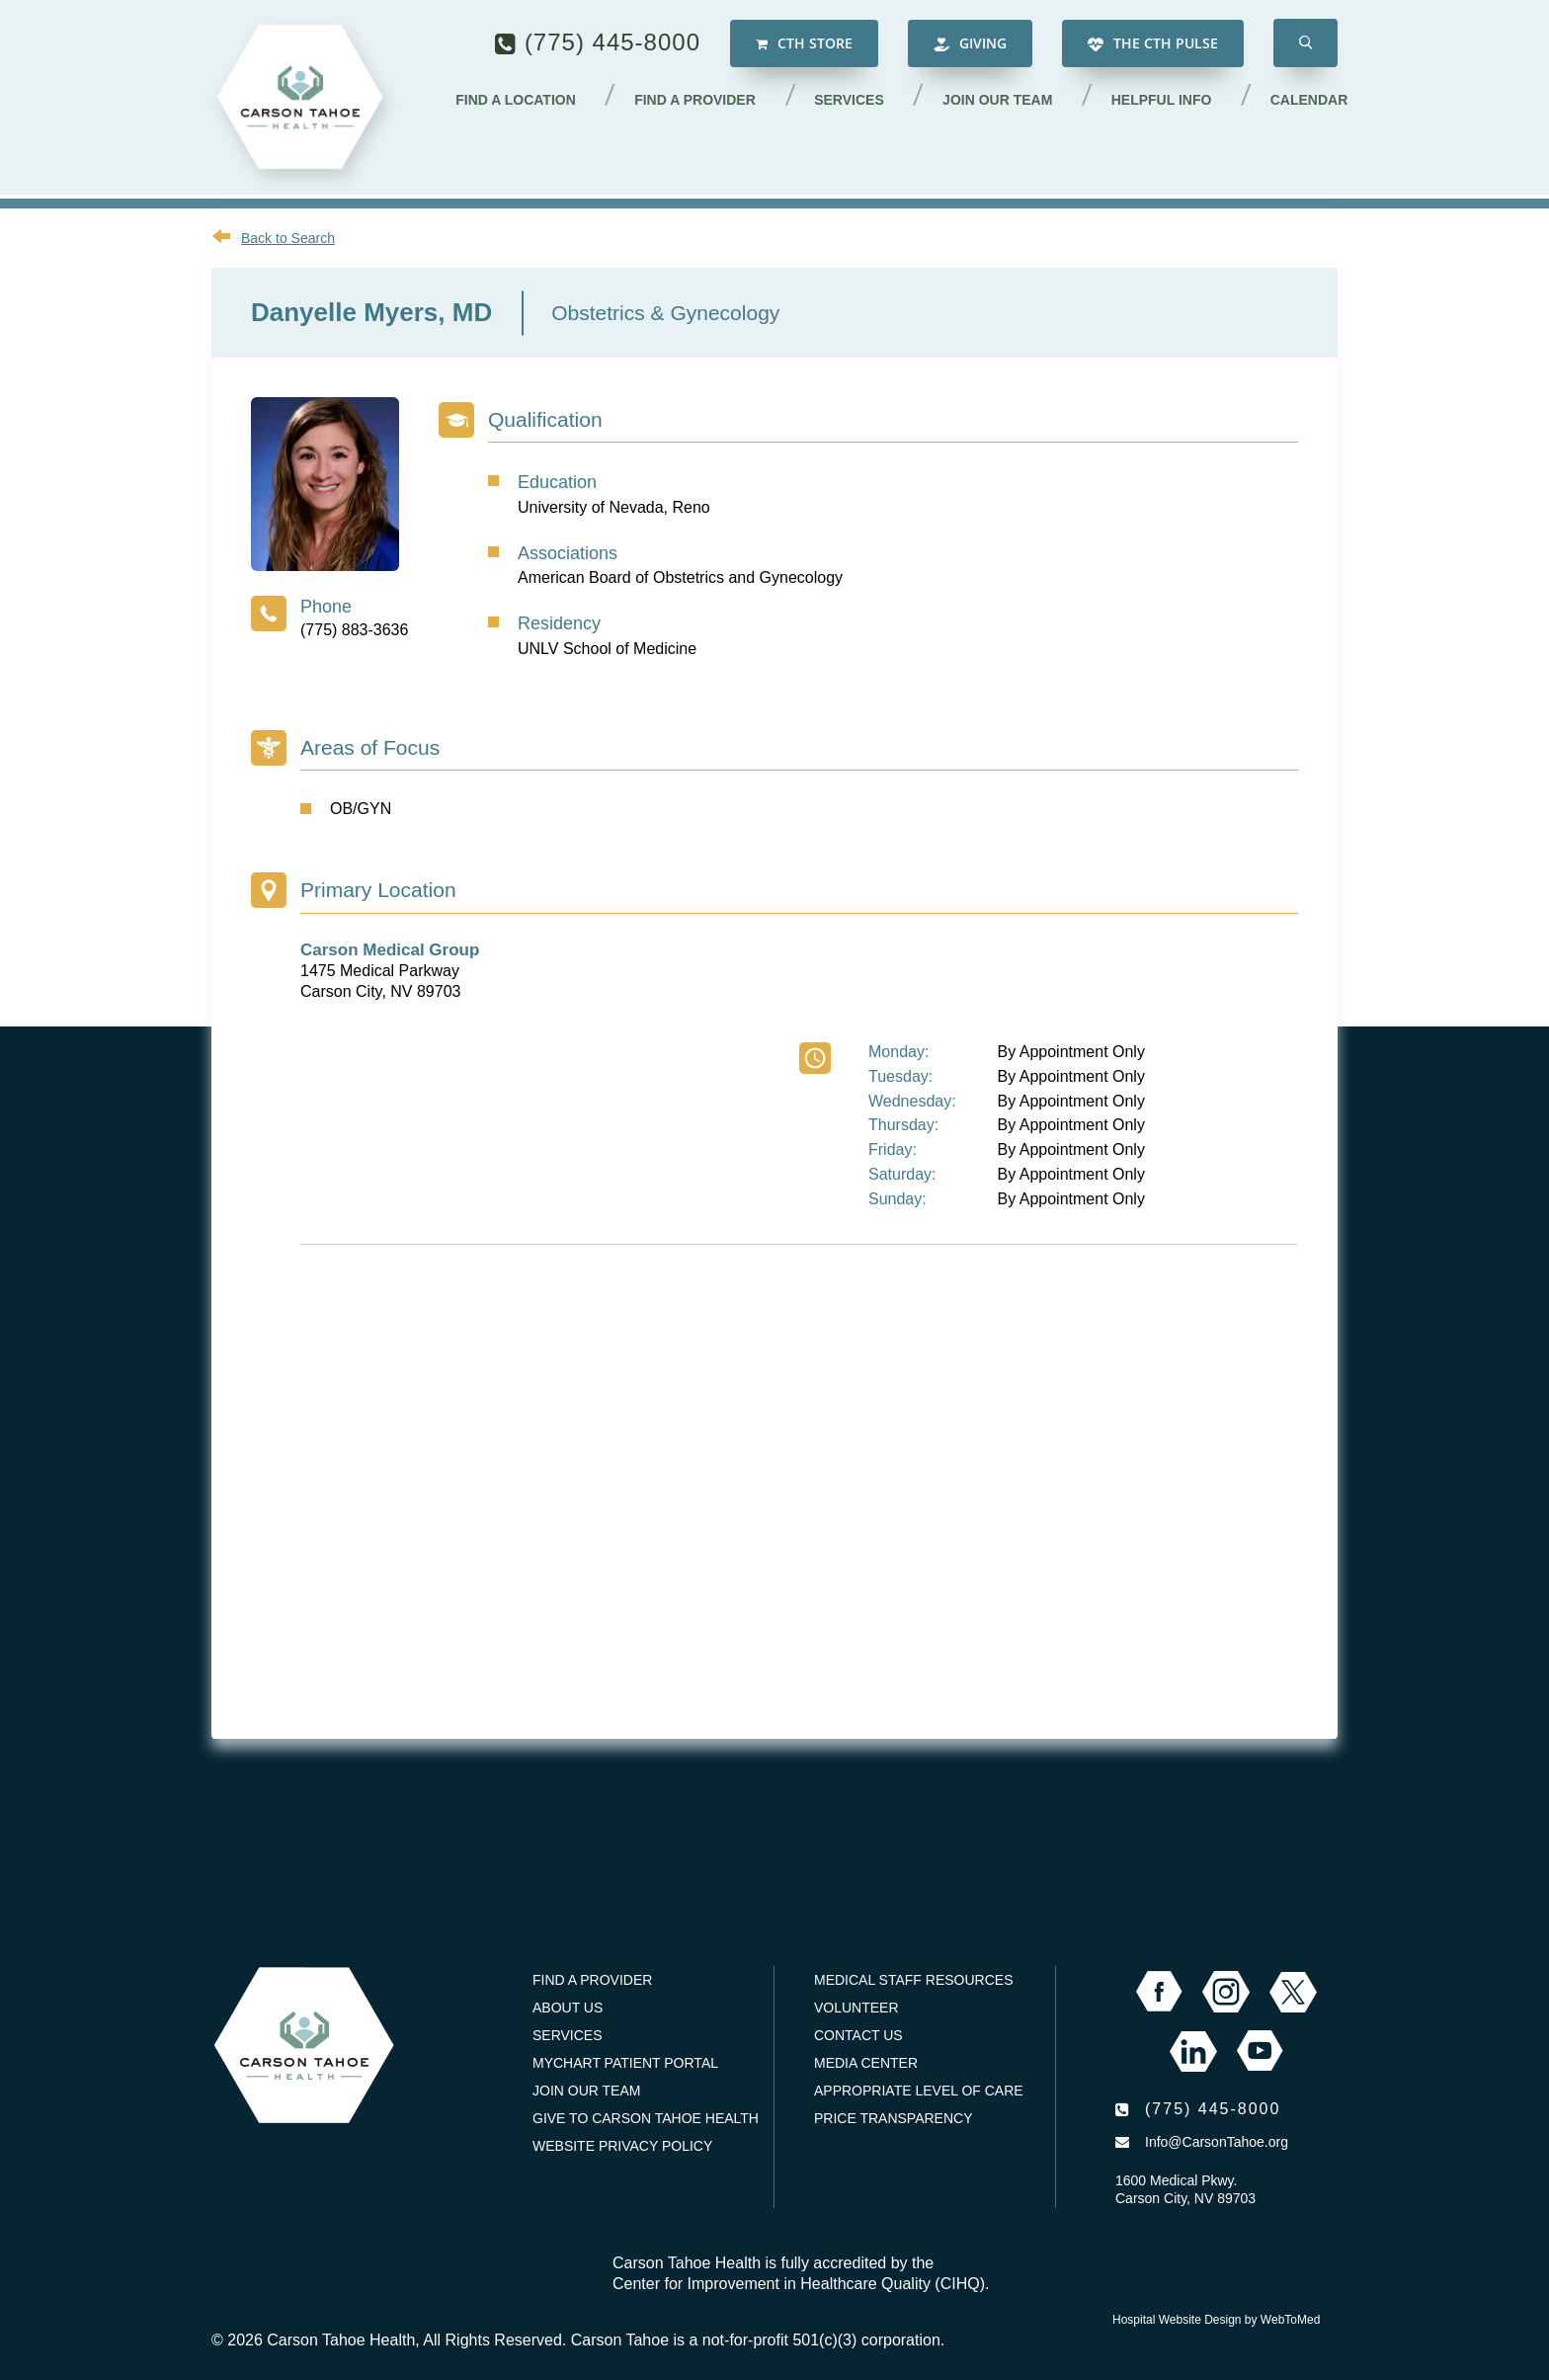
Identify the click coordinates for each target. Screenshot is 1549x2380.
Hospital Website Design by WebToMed (1216, 2320)
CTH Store (804, 45)
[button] (1305, 45)
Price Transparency (893, 2118)
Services (854, 102)
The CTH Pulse (1153, 45)
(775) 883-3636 (354, 629)
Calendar (1309, 102)
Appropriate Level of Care (918, 2090)
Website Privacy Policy (622, 2146)
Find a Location (523, 102)
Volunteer (856, 2007)
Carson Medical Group (389, 950)
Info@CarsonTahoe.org (1216, 2142)
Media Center (866, 2063)
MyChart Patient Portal (625, 2063)
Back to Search (288, 238)
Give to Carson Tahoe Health (645, 2118)
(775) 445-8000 (612, 44)
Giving (970, 45)
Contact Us (858, 2035)
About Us (567, 2007)
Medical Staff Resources (913, 1980)
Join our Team (1001, 102)
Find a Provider (702, 102)
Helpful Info (1163, 102)
